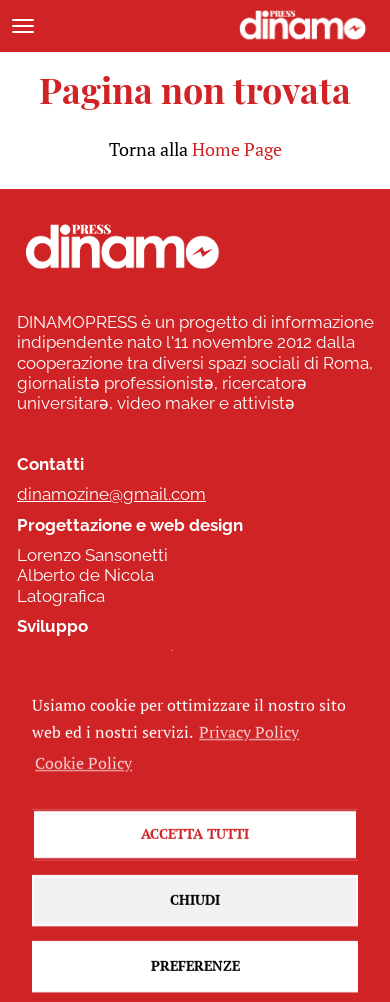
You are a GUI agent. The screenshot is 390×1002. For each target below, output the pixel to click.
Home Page (237, 149)
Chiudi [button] (195, 915)
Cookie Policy (83, 778)
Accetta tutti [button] (195, 849)
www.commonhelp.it (98, 657)
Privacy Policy (249, 748)
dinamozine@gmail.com (111, 494)
